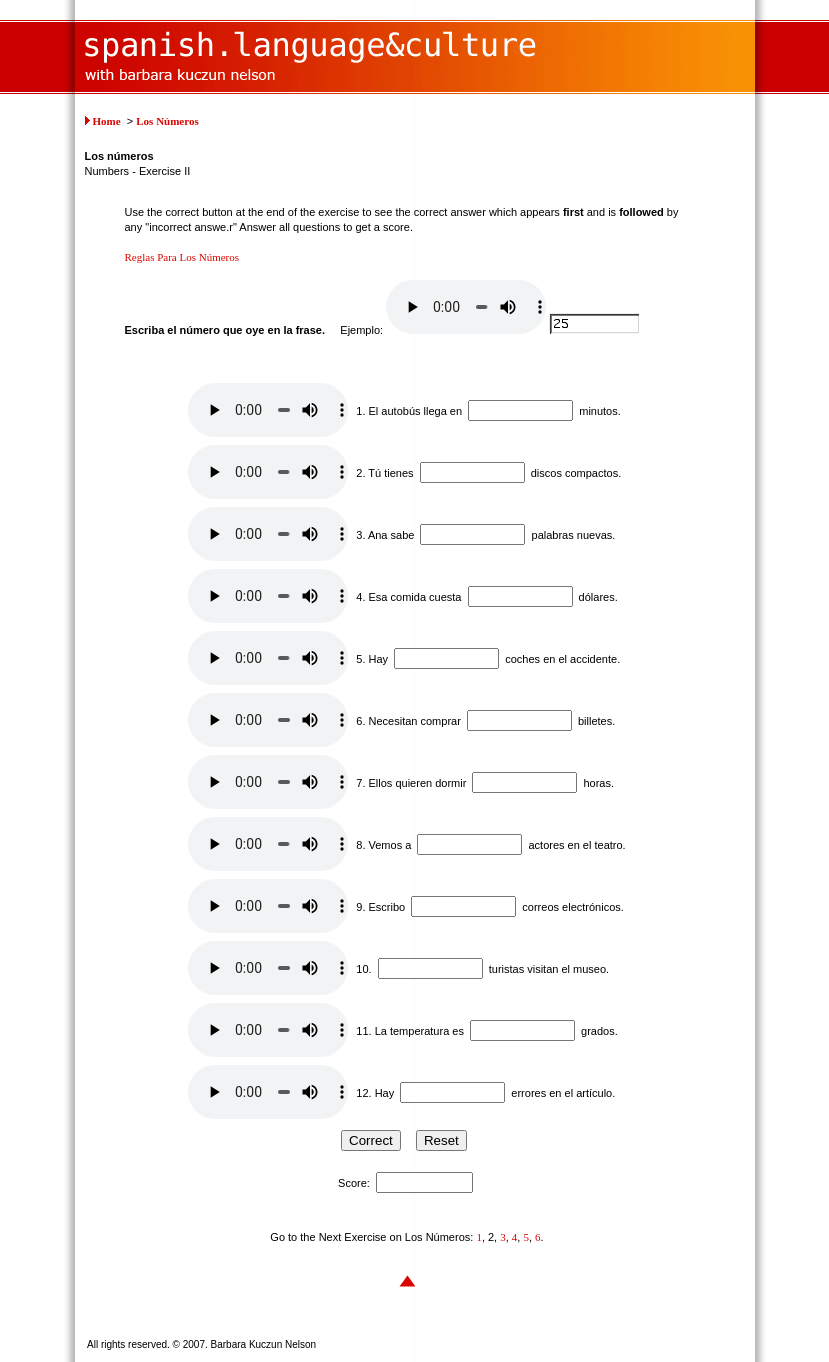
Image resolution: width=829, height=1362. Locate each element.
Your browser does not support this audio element (466, 307)
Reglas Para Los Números (182, 257)
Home (107, 121)
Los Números (167, 121)
